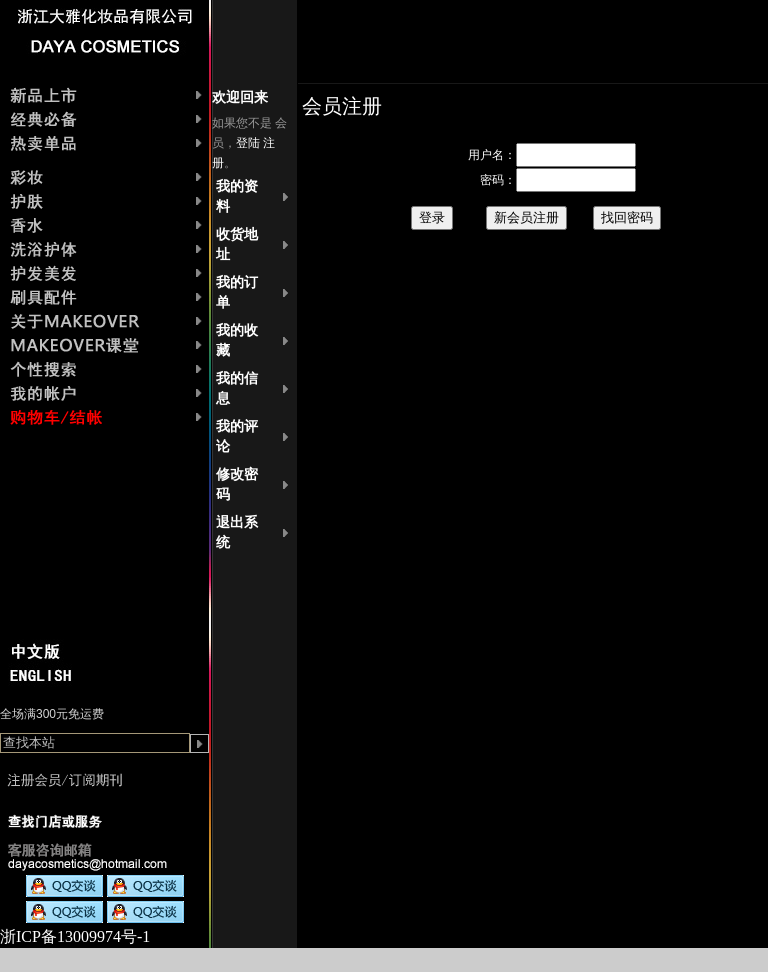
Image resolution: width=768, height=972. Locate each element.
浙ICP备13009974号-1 (75, 936)
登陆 (248, 143)
